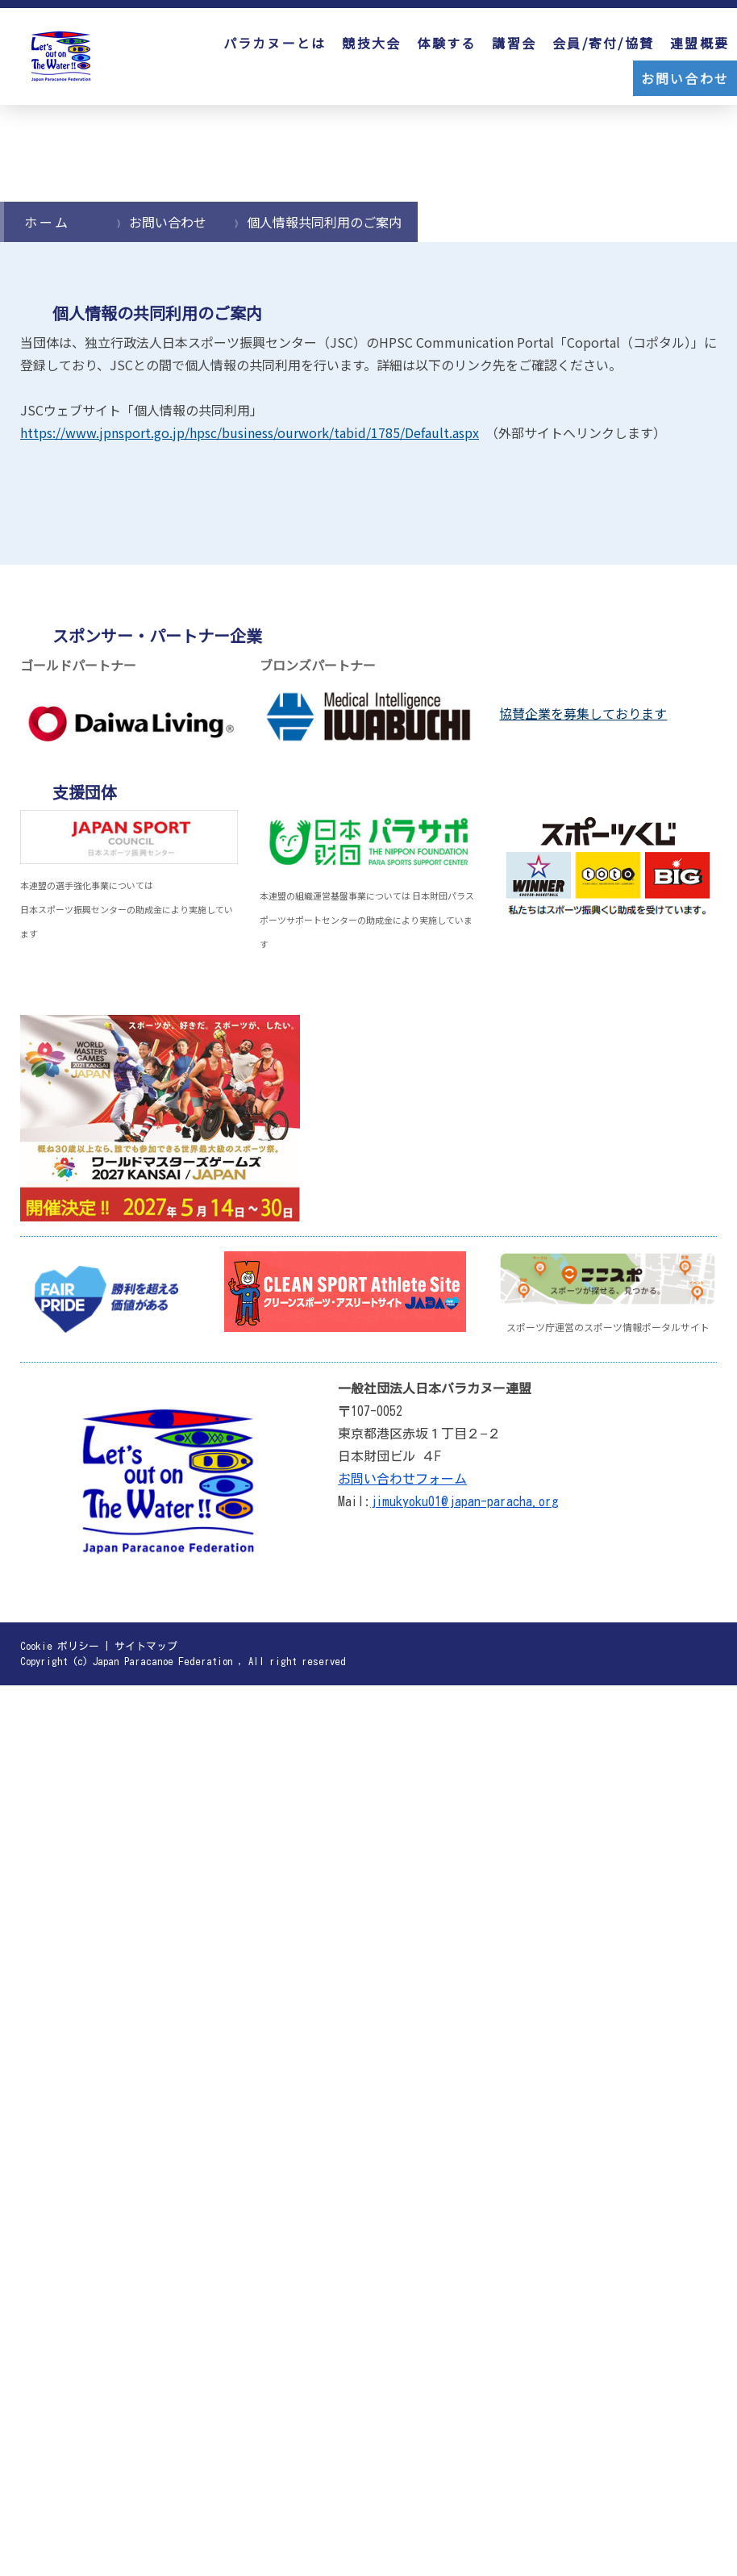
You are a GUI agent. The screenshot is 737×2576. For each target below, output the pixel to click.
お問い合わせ (685, 78)
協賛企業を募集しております (583, 713)
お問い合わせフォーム (402, 1478)
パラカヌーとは (275, 42)
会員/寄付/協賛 (603, 42)
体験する (446, 42)
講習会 (514, 42)
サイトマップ (146, 1646)
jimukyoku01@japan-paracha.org (464, 1501)
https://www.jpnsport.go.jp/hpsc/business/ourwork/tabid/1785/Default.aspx (249, 432)
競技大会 (371, 42)
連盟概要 (699, 42)
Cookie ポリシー (59, 1646)
